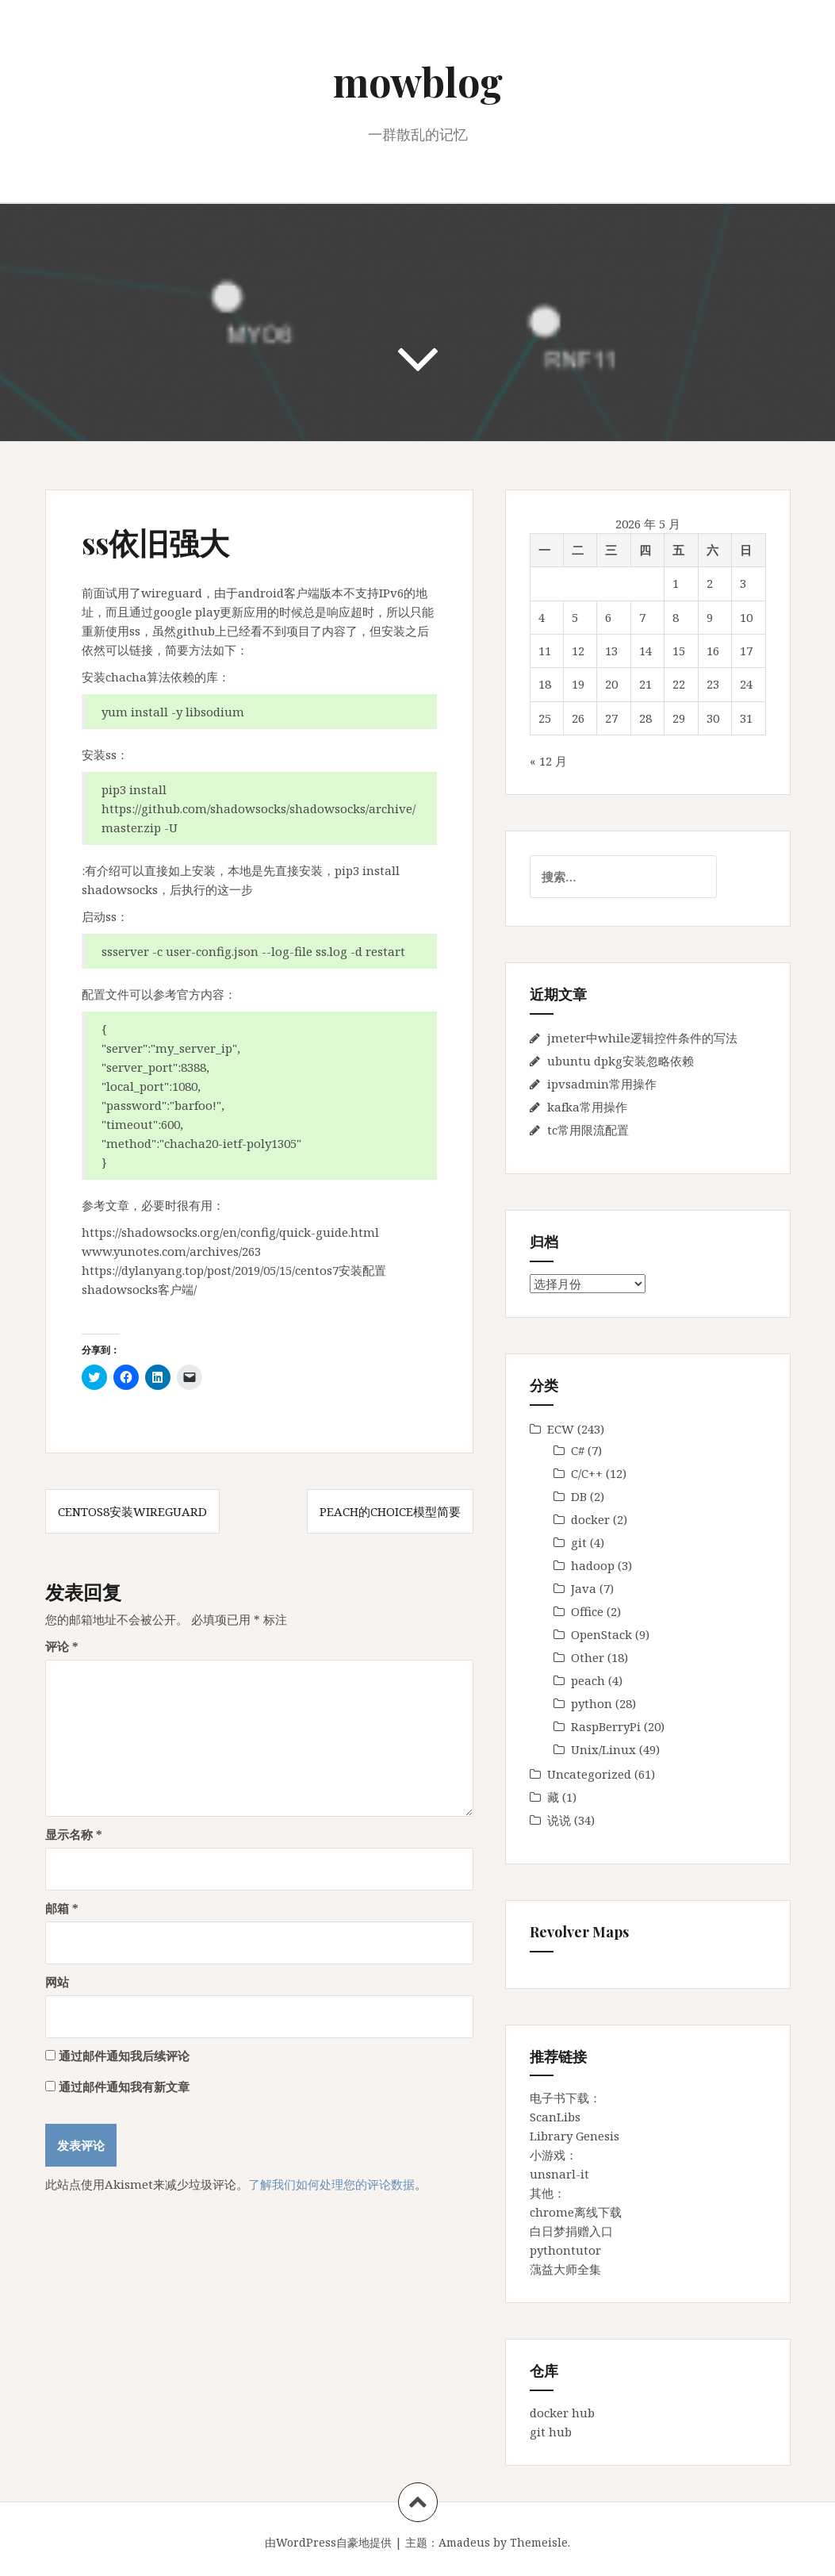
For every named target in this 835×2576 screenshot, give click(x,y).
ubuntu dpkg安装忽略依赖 (620, 1061)
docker (590, 1519)
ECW (560, 1429)
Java (583, 1588)
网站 (57, 1982)
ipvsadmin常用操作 (602, 1084)
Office (587, 1611)
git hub (551, 2432)
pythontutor (565, 2250)
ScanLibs (555, 2117)
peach (588, 1680)
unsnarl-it (559, 2174)
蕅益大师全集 (565, 2269)
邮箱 (62, 1908)
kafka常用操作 (587, 1107)
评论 (62, 1646)
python (591, 1703)
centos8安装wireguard (132, 1511)
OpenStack (601, 1634)
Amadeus (464, 2542)
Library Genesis (574, 2136)
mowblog (418, 81)
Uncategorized (589, 1774)
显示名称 (73, 1834)
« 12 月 (548, 761)
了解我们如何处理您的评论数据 (331, 2184)
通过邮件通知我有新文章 (124, 2086)
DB (579, 1496)
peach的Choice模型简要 (390, 1511)
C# (577, 1450)
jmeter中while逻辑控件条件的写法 (642, 1038)
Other (587, 1657)
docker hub (562, 2413)
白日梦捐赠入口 (571, 2231)
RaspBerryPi (606, 1726)
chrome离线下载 (576, 2212)
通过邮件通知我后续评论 (124, 2055)
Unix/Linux (603, 1749)
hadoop (593, 1565)
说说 (559, 1820)
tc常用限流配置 (588, 1130)
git (579, 1542)
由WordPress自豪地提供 (328, 2542)
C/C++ (587, 1473)
